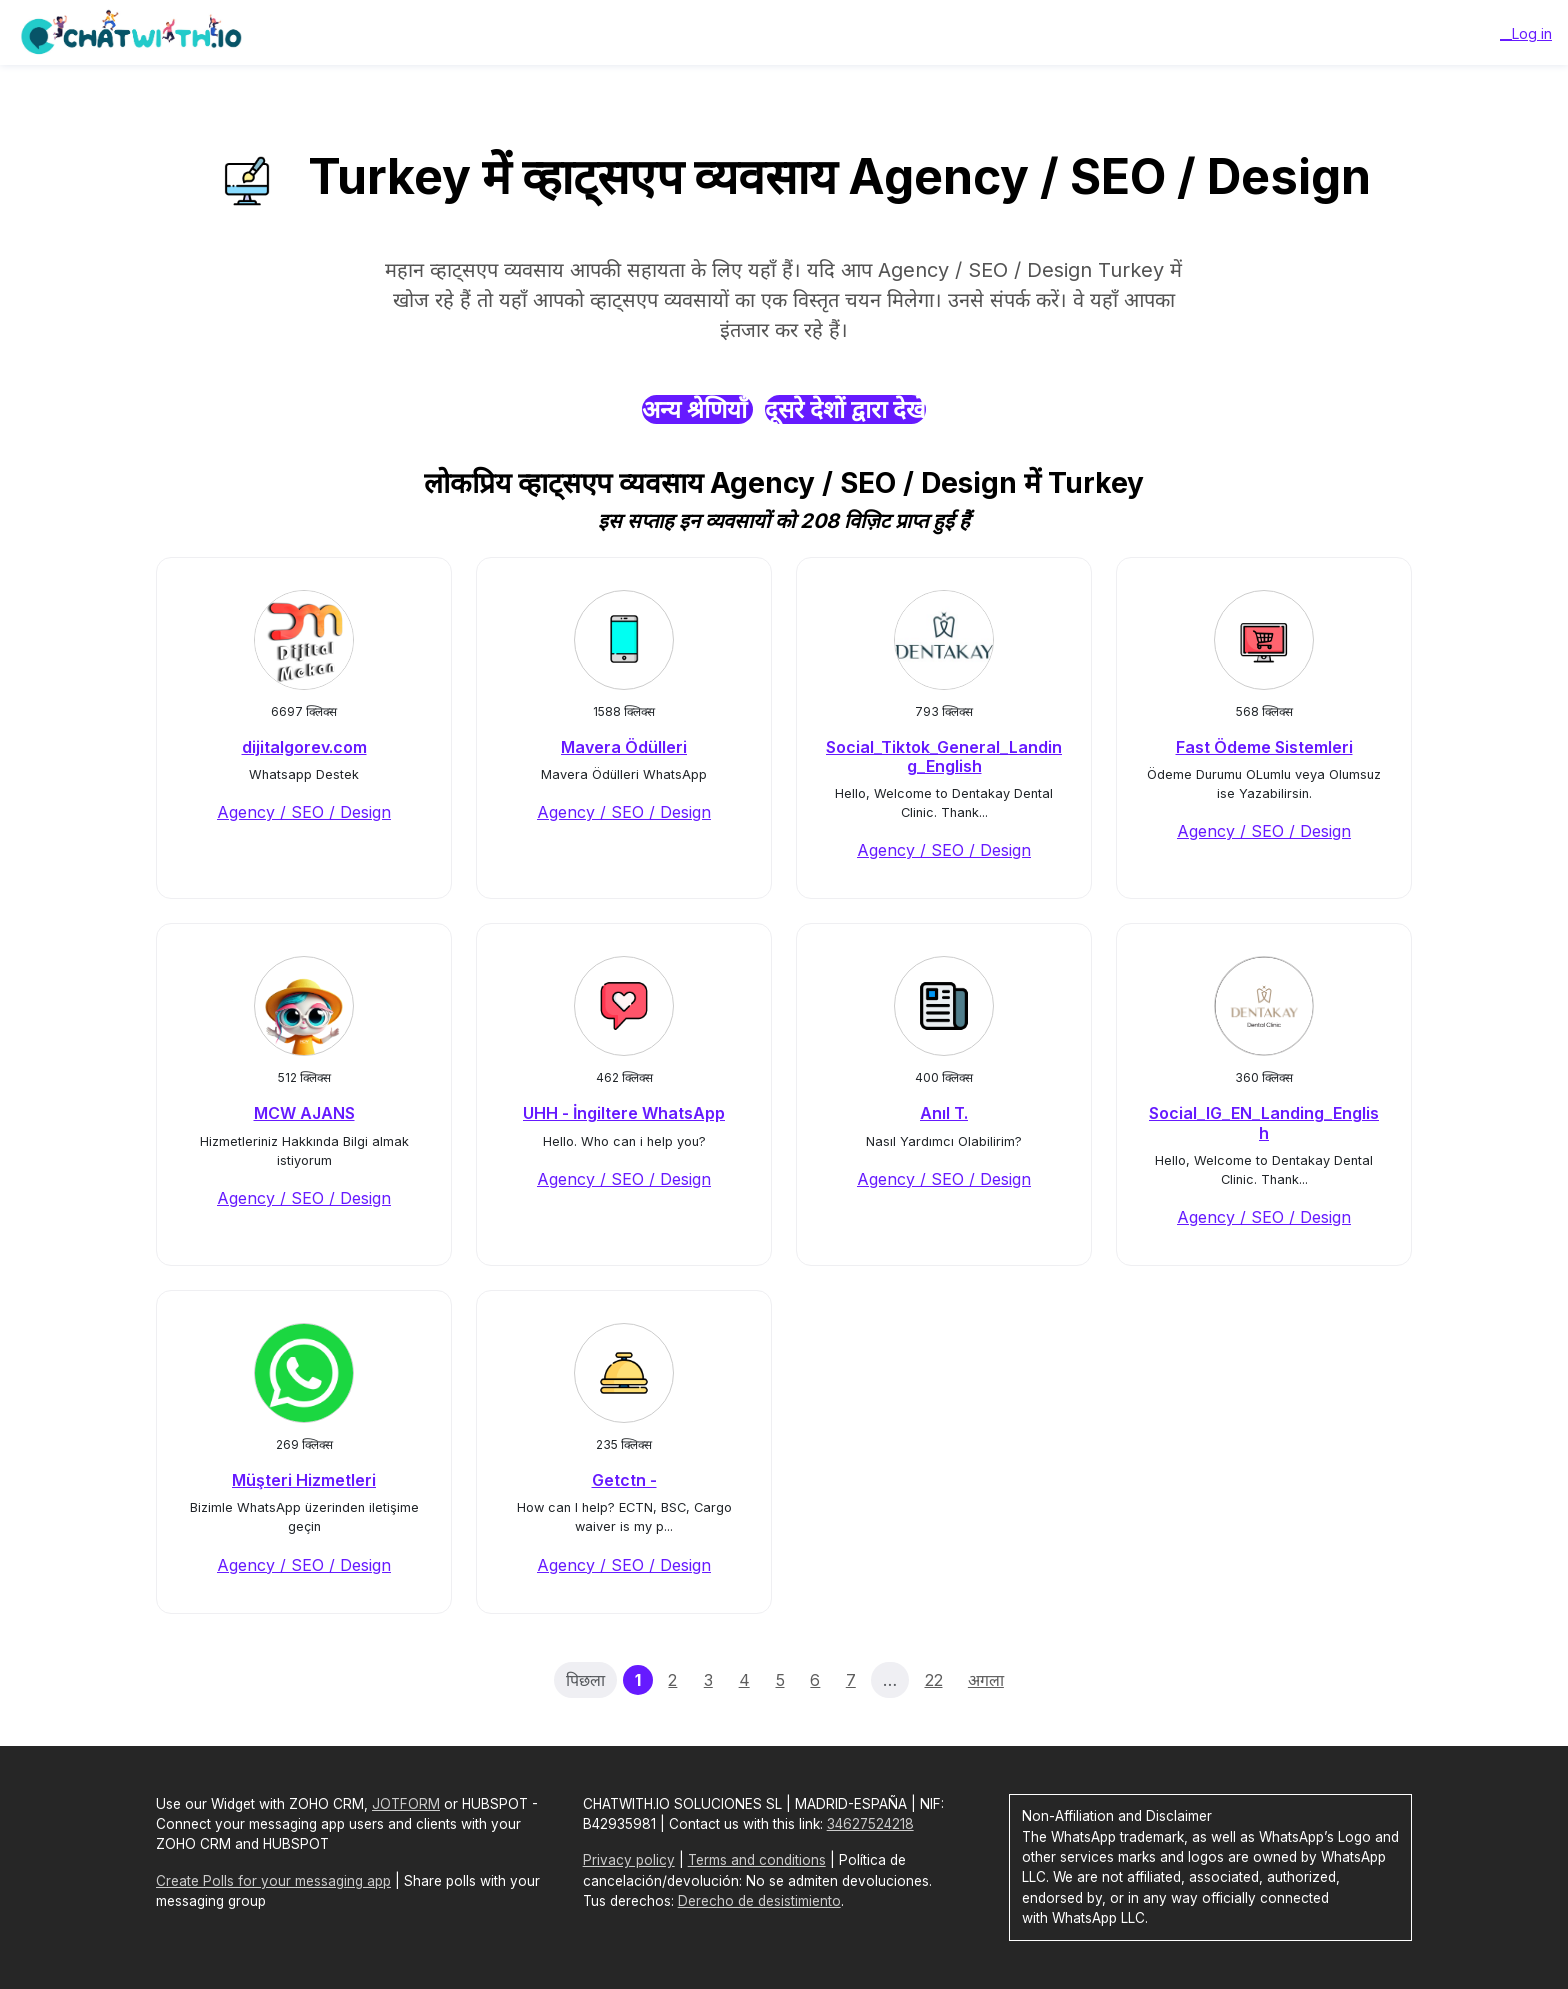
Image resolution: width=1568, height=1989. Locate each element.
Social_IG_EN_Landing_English (1264, 1122)
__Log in (1526, 33)
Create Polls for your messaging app (273, 1881)
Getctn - (624, 1480)
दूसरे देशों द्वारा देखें (845, 409)
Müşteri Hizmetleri (304, 1480)
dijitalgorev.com (304, 747)
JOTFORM (406, 1804)
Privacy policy (629, 1860)
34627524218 (870, 1824)
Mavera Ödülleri (624, 747)
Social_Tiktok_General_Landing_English (944, 756)
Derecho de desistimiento (759, 1901)
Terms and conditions (757, 1860)
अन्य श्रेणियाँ (697, 409)
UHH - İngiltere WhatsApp (624, 1113)
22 (934, 1680)
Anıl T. (944, 1113)
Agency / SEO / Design (304, 812)
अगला (986, 1680)
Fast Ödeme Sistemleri (1264, 747)
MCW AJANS (304, 1113)
